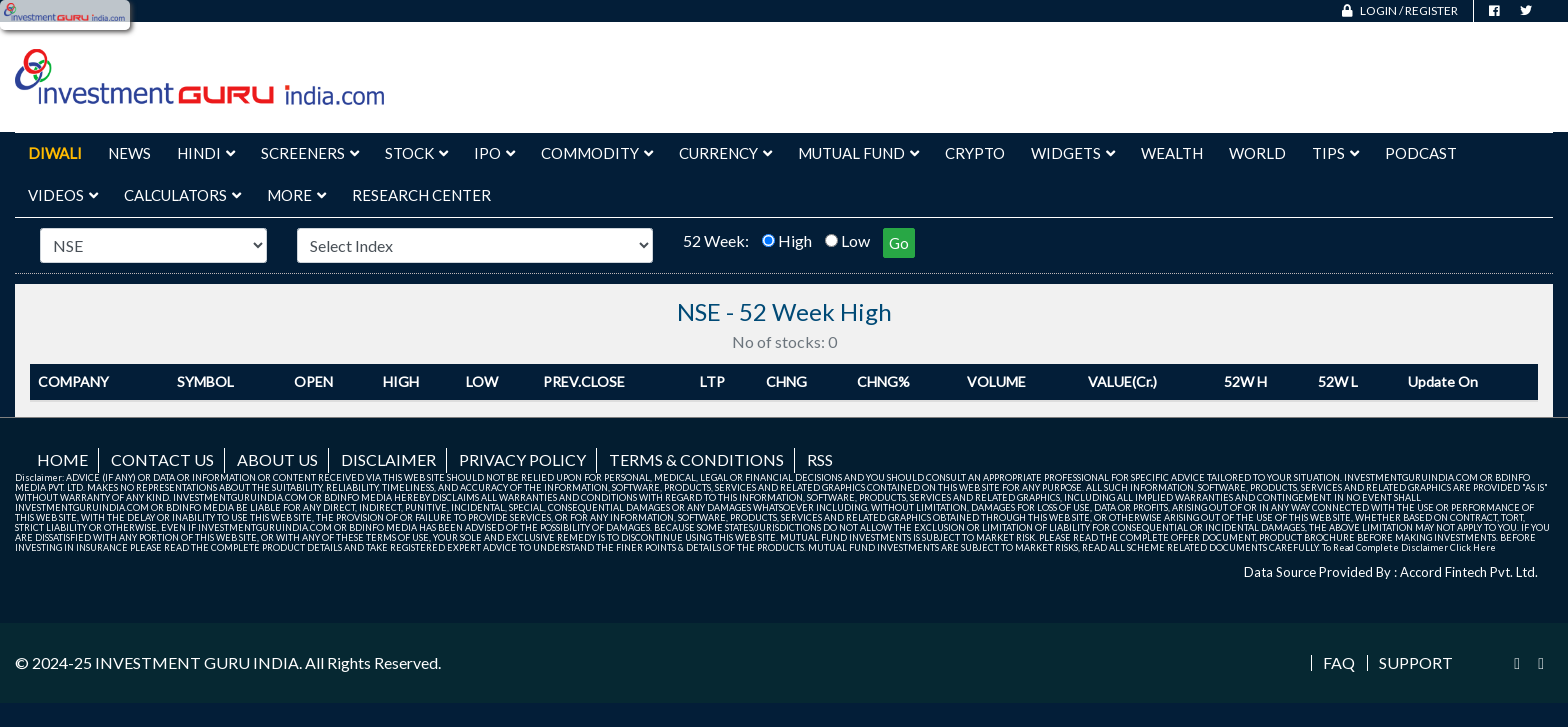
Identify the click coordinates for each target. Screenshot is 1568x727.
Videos (63, 195)
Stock (416, 153)
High (795, 240)
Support (1416, 663)
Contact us (162, 459)
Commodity (597, 153)
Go (899, 243)
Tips (1335, 153)
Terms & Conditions (696, 459)
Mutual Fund (858, 153)
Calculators (182, 195)
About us (277, 459)
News (129, 153)
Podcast (1421, 153)
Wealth (1172, 153)
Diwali (55, 153)
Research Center (421, 195)
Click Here (1473, 547)
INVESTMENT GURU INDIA (197, 662)
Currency (725, 153)
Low (855, 240)
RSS (820, 459)
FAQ (1339, 663)
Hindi (206, 153)
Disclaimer (388, 459)
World (1257, 153)
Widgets (1073, 153)
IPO (494, 153)
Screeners (310, 153)
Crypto (975, 153)
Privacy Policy (522, 459)
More (296, 195)
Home (62, 459)
